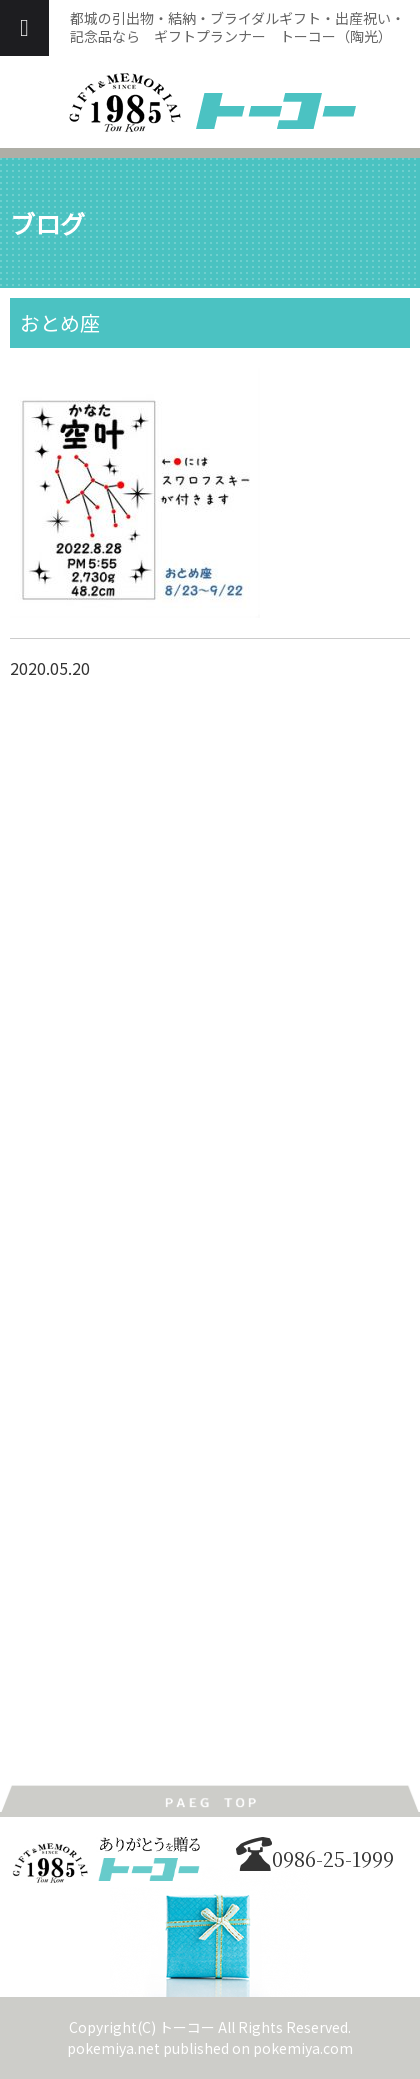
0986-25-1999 (315, 1858)
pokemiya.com (303, 2048)
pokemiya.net (113, 2048)
